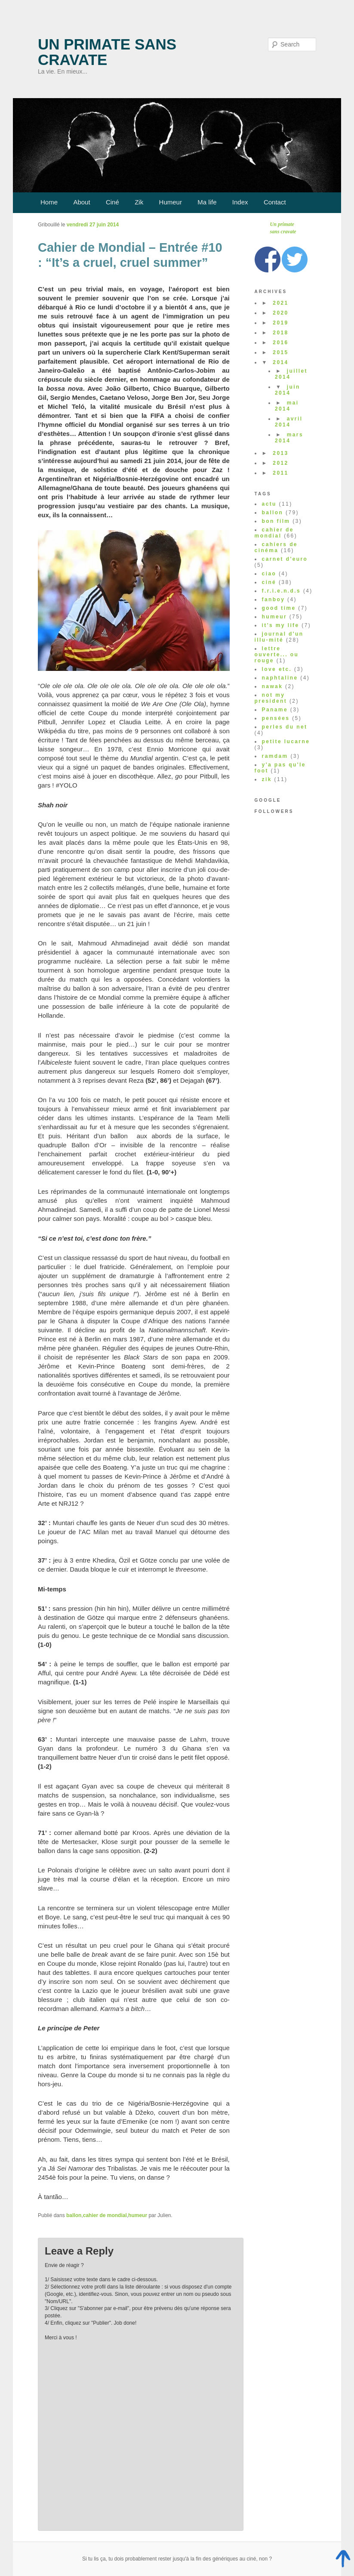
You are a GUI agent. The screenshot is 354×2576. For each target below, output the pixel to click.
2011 (280, 473)
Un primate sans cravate (107, 52)
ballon (73, 2215)
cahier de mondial (105, 2215)
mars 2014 (289, 438)
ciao (269, 574)
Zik (139, 202)
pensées (276, 718)
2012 (280, 463)
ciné (269, 582)
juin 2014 (287, 390)
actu (269, 504)
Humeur (170, 202)
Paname (275, 710)
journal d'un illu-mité (279, 637)
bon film (276, 521)
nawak (272, 686)
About (81, 202)
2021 (280, 303)
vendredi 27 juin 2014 (93, 225)
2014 (280, 362)
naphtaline (280, 678)
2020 (280, 313)
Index (240, 202)
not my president (271, 698)
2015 (280, 352)
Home (49, 202)
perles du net (285, 727)
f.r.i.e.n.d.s (281, 591)
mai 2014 (287, 406)
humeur (137, 2215)
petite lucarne (286, 741)
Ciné (112, 202)
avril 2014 (288, 422)
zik (267, 779)
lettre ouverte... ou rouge (277, 655)
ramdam (275, 756)
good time (279, 608)
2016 (280, 343)
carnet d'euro (285, 559)
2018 (280, 333)
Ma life (206, 202)
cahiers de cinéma (276, 547)
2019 (280, 323)
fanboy (273, 599)
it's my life (280, 625)
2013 (280, 453)
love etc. (277, 669)
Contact (275, 202)
